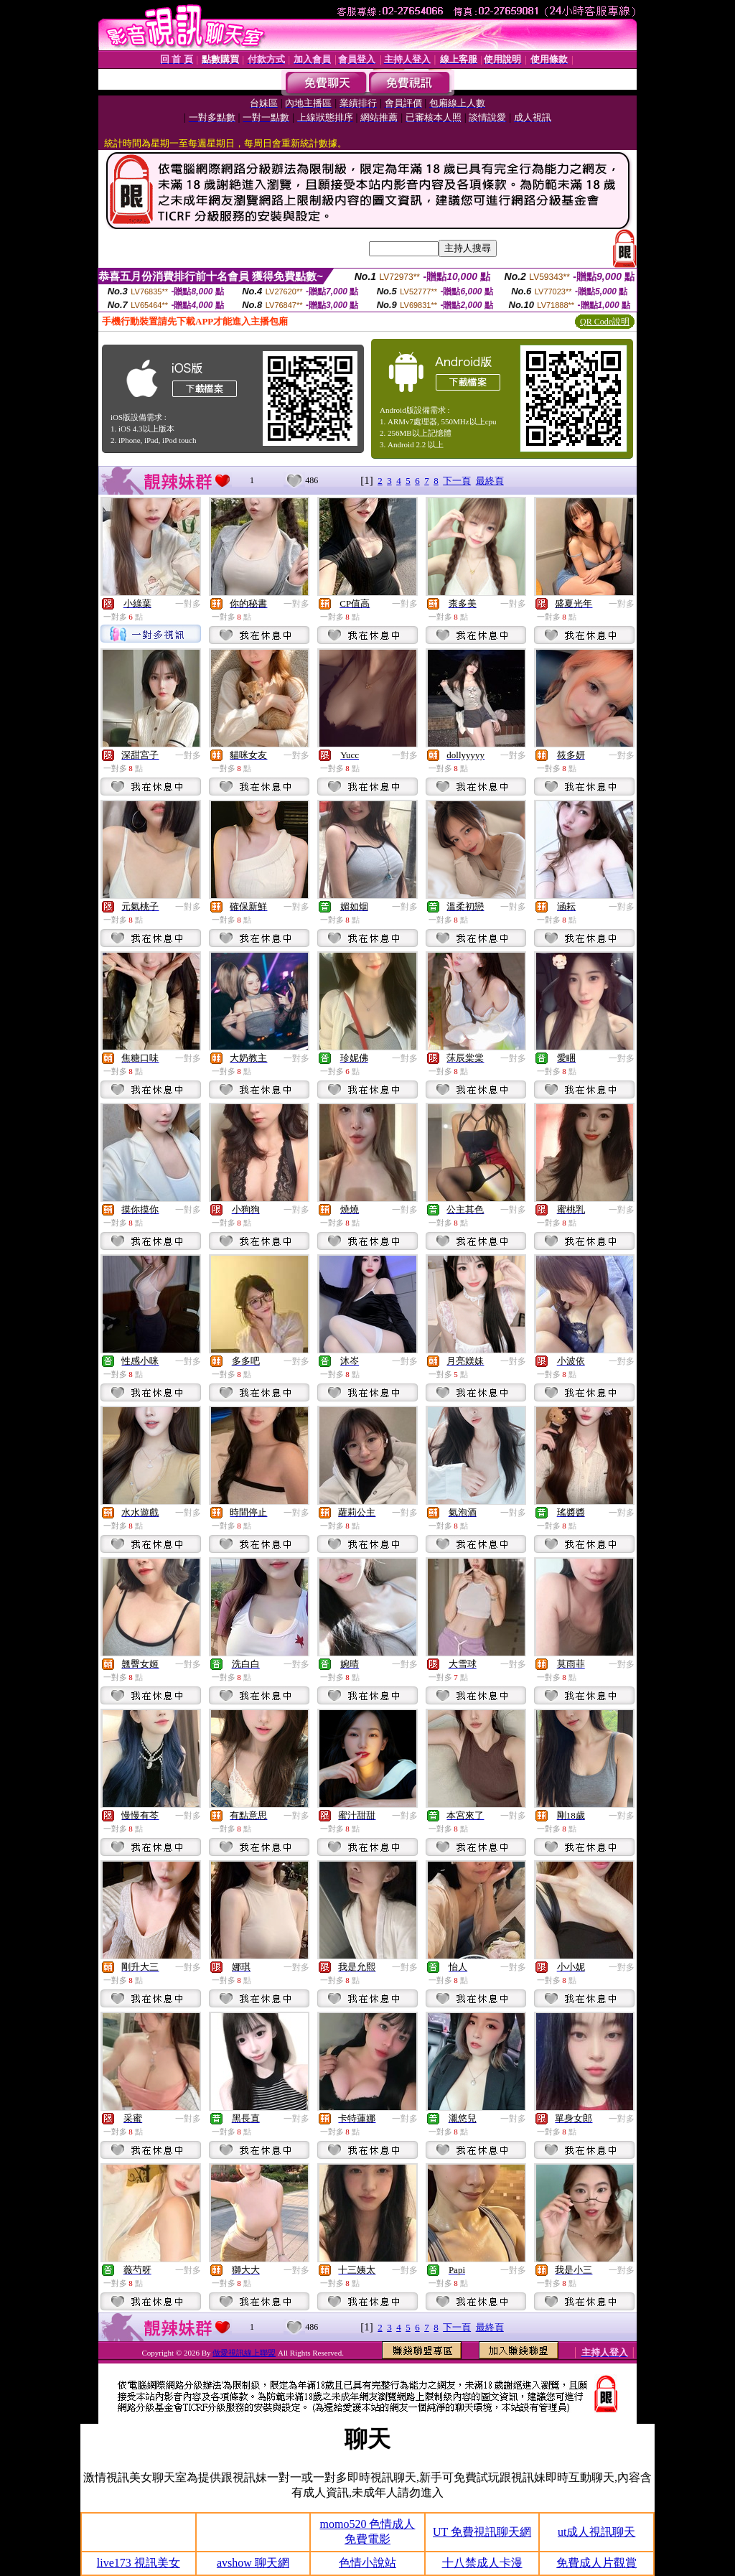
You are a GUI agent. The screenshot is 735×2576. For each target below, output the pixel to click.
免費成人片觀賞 (596, 2563)
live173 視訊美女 (138, 2563)
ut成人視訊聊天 (596, 2532)
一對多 (188, 604)
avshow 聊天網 (253, 2563)
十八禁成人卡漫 (482, 2563)
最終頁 (490, 480)
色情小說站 (367, 2563)
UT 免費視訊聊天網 (482, 2532)
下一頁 (457, 480)
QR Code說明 (604, 322)
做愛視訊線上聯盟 (244, 2352)
